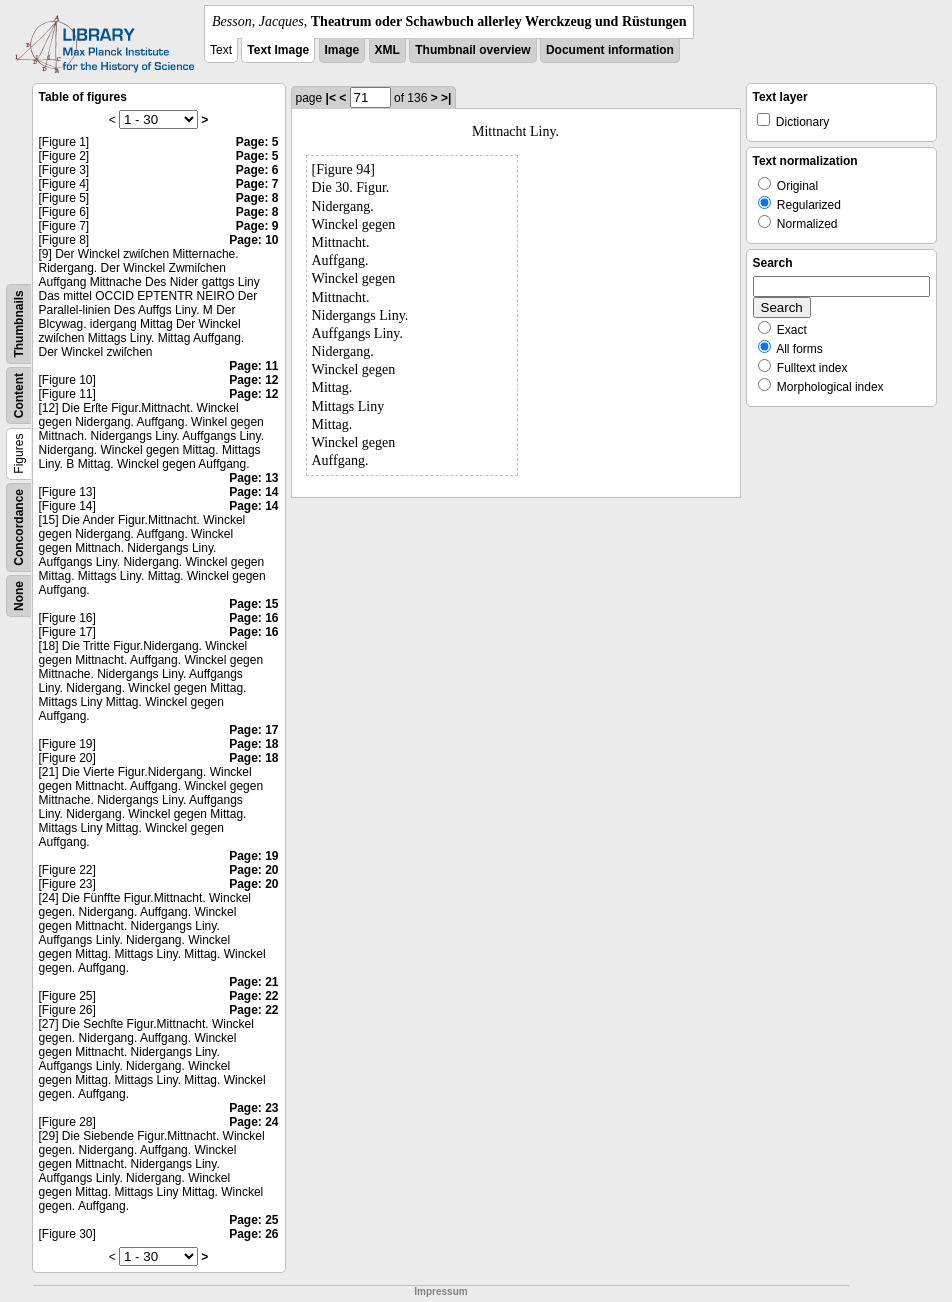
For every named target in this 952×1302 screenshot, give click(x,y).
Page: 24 (253, 1122)
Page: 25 (253, 1220)
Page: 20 (253, 870)
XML (387, 50)
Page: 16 (253, 618)
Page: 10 (253, 240)
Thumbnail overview (472, 50)
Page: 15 (253, 604)
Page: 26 (253, 1234)
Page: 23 (253, 1108)
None (19, 596)
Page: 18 (253, 744)
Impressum (440, 1291)
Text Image (278, 50)
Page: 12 (253, 380)
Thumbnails (19, 323)
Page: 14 (253, 492)
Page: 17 (253, 730)
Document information (610, 50)
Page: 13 (253, 478)
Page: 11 (253, 366)
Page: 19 (253, 856)
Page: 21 (253, 982)
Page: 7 (257, 184)
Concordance (19, 527)
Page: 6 (257, 170)
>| (446, 98)
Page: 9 (257, 226)
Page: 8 (257, 198)
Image (342, 50)
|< (331, 98)
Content (19, 395)
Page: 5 (257, 142)
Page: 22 (253, 996)
